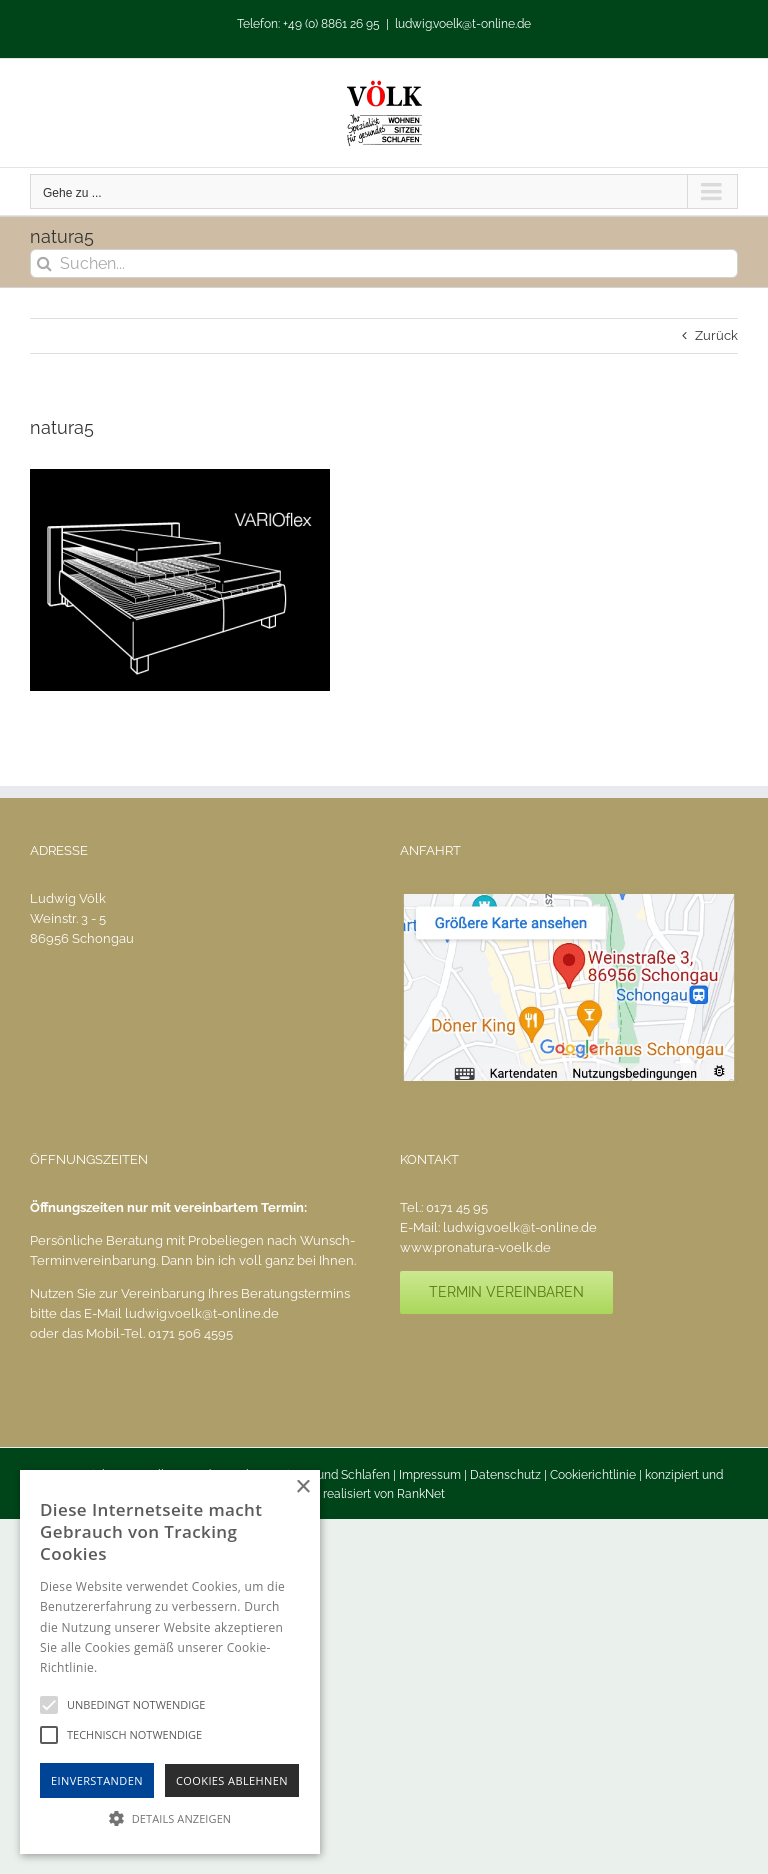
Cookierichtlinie (593, 1475)
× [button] (302, 1487)
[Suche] (44, 263)
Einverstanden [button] (97, 1780)
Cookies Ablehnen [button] (232, 1780)
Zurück (716, 335)
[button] (170, 1818)
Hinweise (125, 1667)
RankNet (421, 1494)
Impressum (430, 1475)
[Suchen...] (384, 263)
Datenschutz (505, 1475)
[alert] (170, 1662)
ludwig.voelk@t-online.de (463, 24)
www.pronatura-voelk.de (475, 1247)
